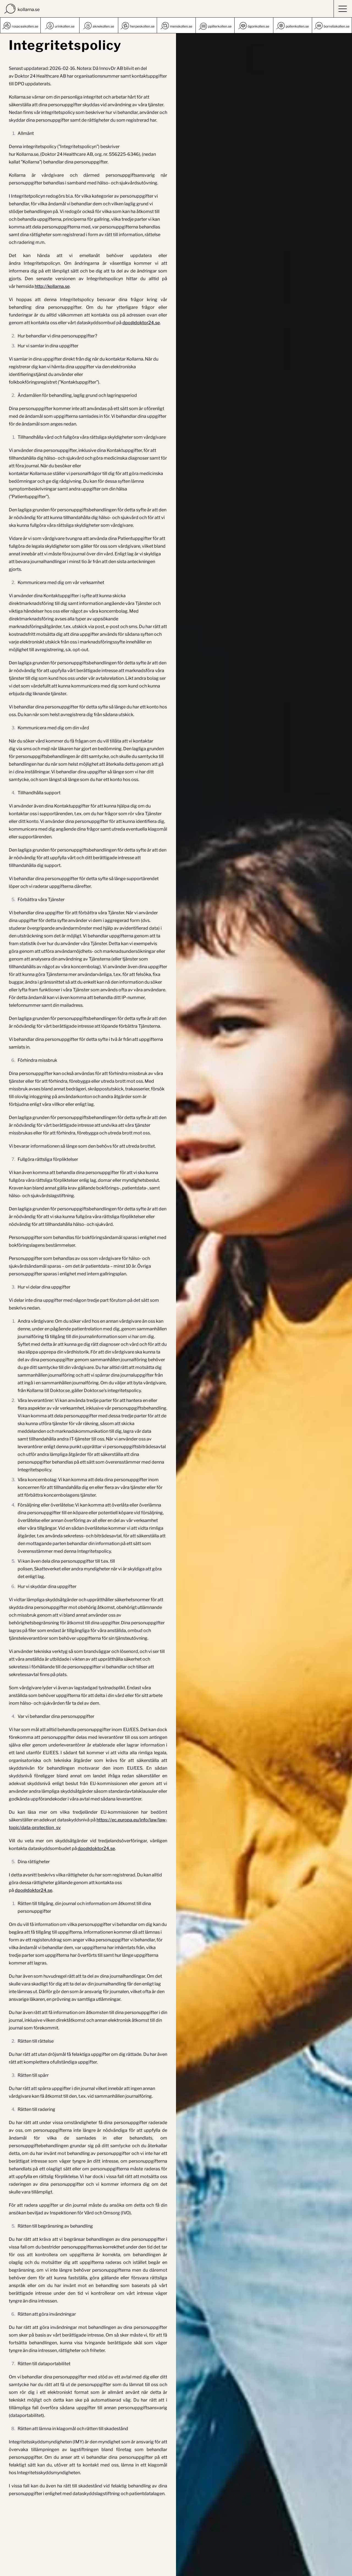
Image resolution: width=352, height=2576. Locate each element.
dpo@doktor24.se (141, 322)
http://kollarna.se (52, 286)
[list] (176, 25)
